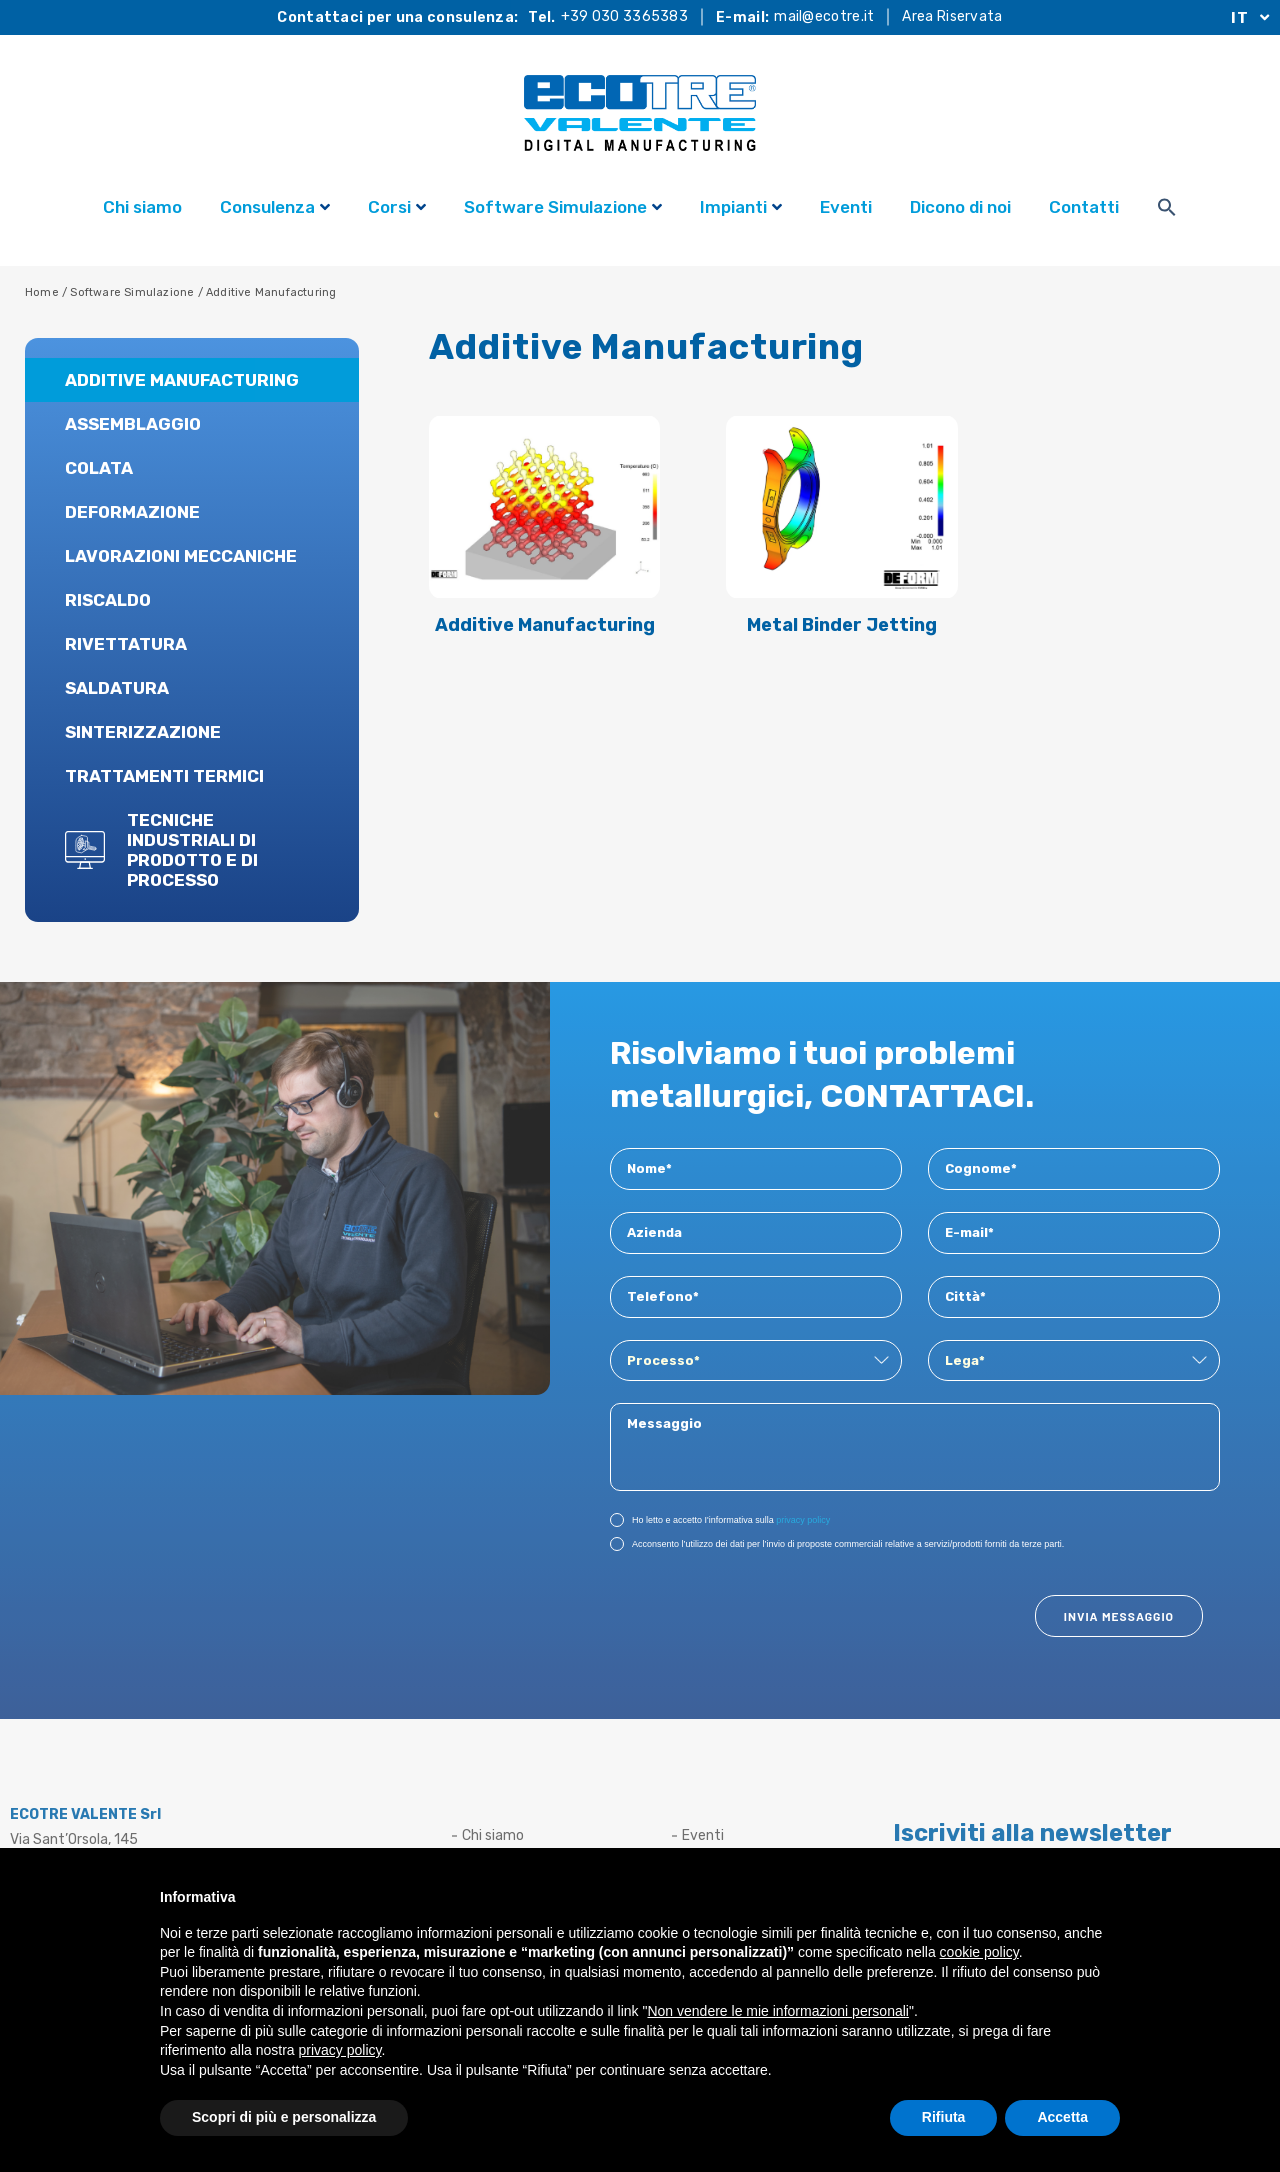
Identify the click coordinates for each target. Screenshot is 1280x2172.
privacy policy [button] (340, 2050)
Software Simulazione (563, 210)
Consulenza (275, 210)
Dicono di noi (960, 207)
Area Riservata (952, 17)
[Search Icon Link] (1167, 210)
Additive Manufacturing (182, 380)
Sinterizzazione (143, 732)
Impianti (741, 210)
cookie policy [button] (979, 1952)
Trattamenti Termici (164, 776)
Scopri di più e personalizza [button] (284, 2117)
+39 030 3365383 (625, 17)
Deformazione (132, 512)
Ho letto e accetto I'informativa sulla (720, 1519)
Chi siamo (142, 207)
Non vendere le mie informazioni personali (777, 2011)
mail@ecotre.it (824, 17)
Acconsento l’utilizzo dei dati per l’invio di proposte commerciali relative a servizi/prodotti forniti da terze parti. (837, 1543)
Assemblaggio (133, 424)
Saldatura (117, 688)
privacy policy (803, 1520)
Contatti (1084, 207)
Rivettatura (126, 644)
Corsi (397, 210)
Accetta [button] (1062, 2117)
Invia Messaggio (1119, 1616)
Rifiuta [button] (944, 2117)
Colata (99, 468)
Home (42, 292)
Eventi (846, 207)
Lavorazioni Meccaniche (181, 556)
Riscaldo (108, 600)
